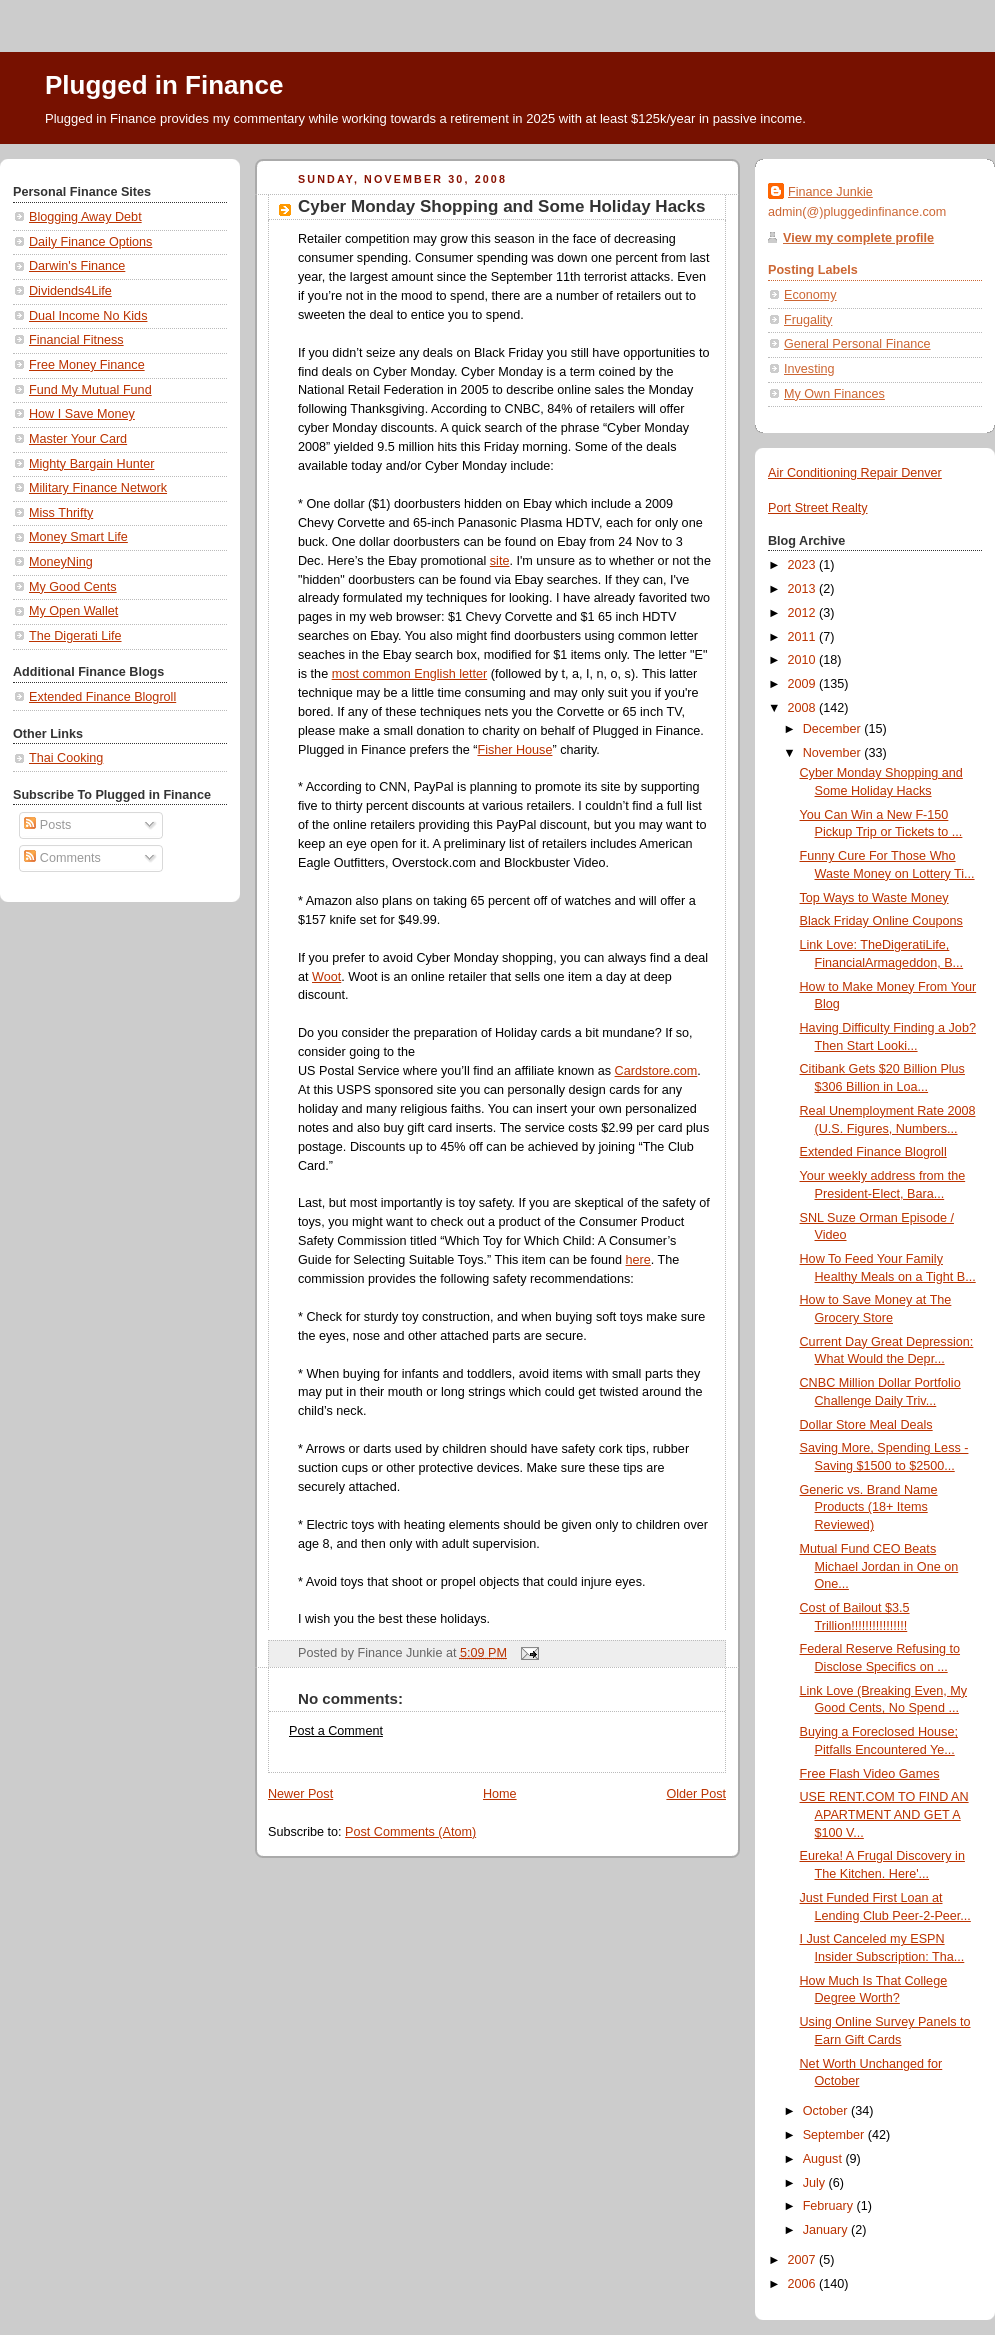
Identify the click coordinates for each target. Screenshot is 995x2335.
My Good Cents (73, 587)
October (827, 2111)
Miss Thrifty (61, 513)
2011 (804, 637)
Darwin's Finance (77, 266)
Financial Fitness (76, 340)
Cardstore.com (656, 1071)
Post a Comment (336, 1731)
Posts (47, 825)
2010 (804, 660)
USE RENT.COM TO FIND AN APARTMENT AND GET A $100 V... (884, 1814)
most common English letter (410, 674)
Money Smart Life (78, 537)
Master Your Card (78, 439)
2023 (804, 565)
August (824, 2159)
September (835, 2135)
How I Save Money (82, 414)
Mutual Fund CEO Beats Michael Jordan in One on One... (879, 1566)
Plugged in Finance (164, 85)
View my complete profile (858, 238)
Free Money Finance (87, 365)
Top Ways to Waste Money (874, 898)
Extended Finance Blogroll (102, 697)
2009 (804, 684)
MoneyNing (61, 562)
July (816, 2183)
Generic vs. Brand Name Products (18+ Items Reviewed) (869, 1507)
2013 (804, 589)
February (830, 2206)
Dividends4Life (70, 291)
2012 (804, 613)
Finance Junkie (830, 192)
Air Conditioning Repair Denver (855, 473)
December (834, 729)
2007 (804, 2260)
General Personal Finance (857, 344)
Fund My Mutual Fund (90, 390)
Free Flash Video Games (870, 1774)
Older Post (696, 1794)
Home (500, 1794)
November (834, 753)
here (638, 1260)
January (827, 2230)
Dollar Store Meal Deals (866, 1425)
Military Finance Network (98, 488)
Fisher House (514, 750)
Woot (326, 977)
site (500, 561)
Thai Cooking (66, 758)
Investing (809, 369)
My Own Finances (834, 394)
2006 (804, 2284)
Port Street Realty (818, 508)
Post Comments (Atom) (410, 1832)
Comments (62, 858)
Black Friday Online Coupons (881, 921)
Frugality (808, 320)
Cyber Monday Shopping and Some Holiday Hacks (502, 206)
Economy (810, 295)
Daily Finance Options (90, 242)
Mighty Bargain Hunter (91, 464)
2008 (804, 708)
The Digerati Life (75, 636)
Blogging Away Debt (85, 217)
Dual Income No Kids (88, 316)
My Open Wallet (73, 611)
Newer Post (300, 1794)
